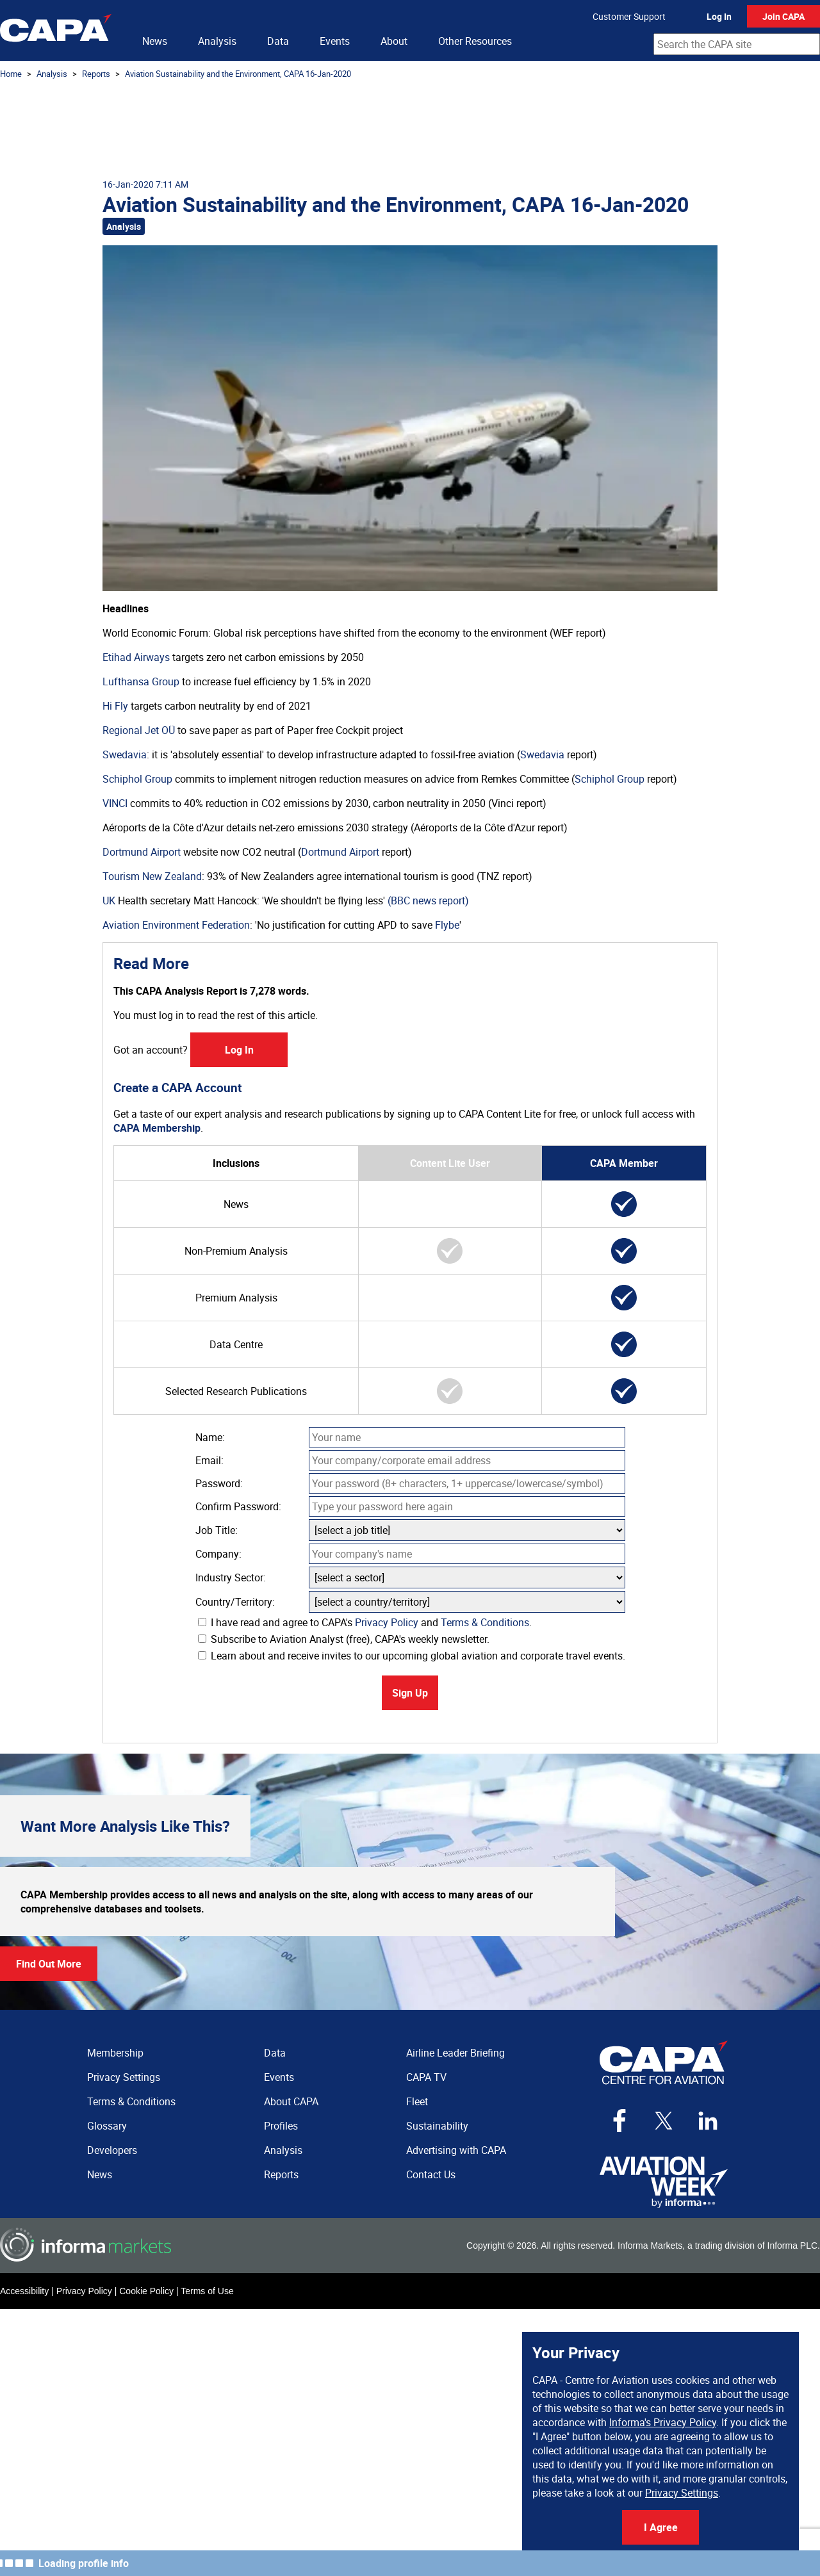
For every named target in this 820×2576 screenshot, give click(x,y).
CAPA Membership (157, 1128)
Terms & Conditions (485, 1622)
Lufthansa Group (140, 681)
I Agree (661, 2527)
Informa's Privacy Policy (662, 2422)
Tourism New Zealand (152, 876)
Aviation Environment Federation (176, 925)
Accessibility (24, 2291)
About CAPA (291, 2101)
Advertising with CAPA (456, 2150)
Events (335, 41)
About (394, 41)
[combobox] (736, 44)
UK (108, 900)
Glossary (107, 2126)
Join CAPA (783, 16)
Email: (209, 1460)
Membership (115, 2053)
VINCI (114, 803)
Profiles (281, 2126)
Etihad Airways (136, 657)
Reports (96, 73)
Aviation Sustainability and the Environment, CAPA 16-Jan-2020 (238, 73)
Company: (218, 1554)
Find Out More (48, 1964)
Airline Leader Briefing (455, 2053)
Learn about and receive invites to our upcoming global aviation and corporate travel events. (411, 1656)
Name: (210, 1437)
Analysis (217, 41)
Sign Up (410, 1693)
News (154, 41)
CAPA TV (426, 2077)
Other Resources (475, 41)
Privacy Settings (681, 2493)
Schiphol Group (137, 779)
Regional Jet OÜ (138, 730)
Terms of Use (207, 2291)
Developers (112, 2150)
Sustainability (437, 2126)
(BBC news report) (428, 900)
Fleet (417, 2101)
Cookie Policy (146, 2291)
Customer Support (629, 16)
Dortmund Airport (141, 852)
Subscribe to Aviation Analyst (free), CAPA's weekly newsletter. (343, 1639)
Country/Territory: (235, 1602)
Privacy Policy (386, 1622)
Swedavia (124, 754)
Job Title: (216, 1530)
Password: (219, 1483)
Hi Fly (115, 706)
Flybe (447, 925)
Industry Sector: (230, 1577)
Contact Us (430, 2174)
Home (11, 73)
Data (278, 41)
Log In (719, 16)
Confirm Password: (238, 1506)
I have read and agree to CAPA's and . (365, 1622)
